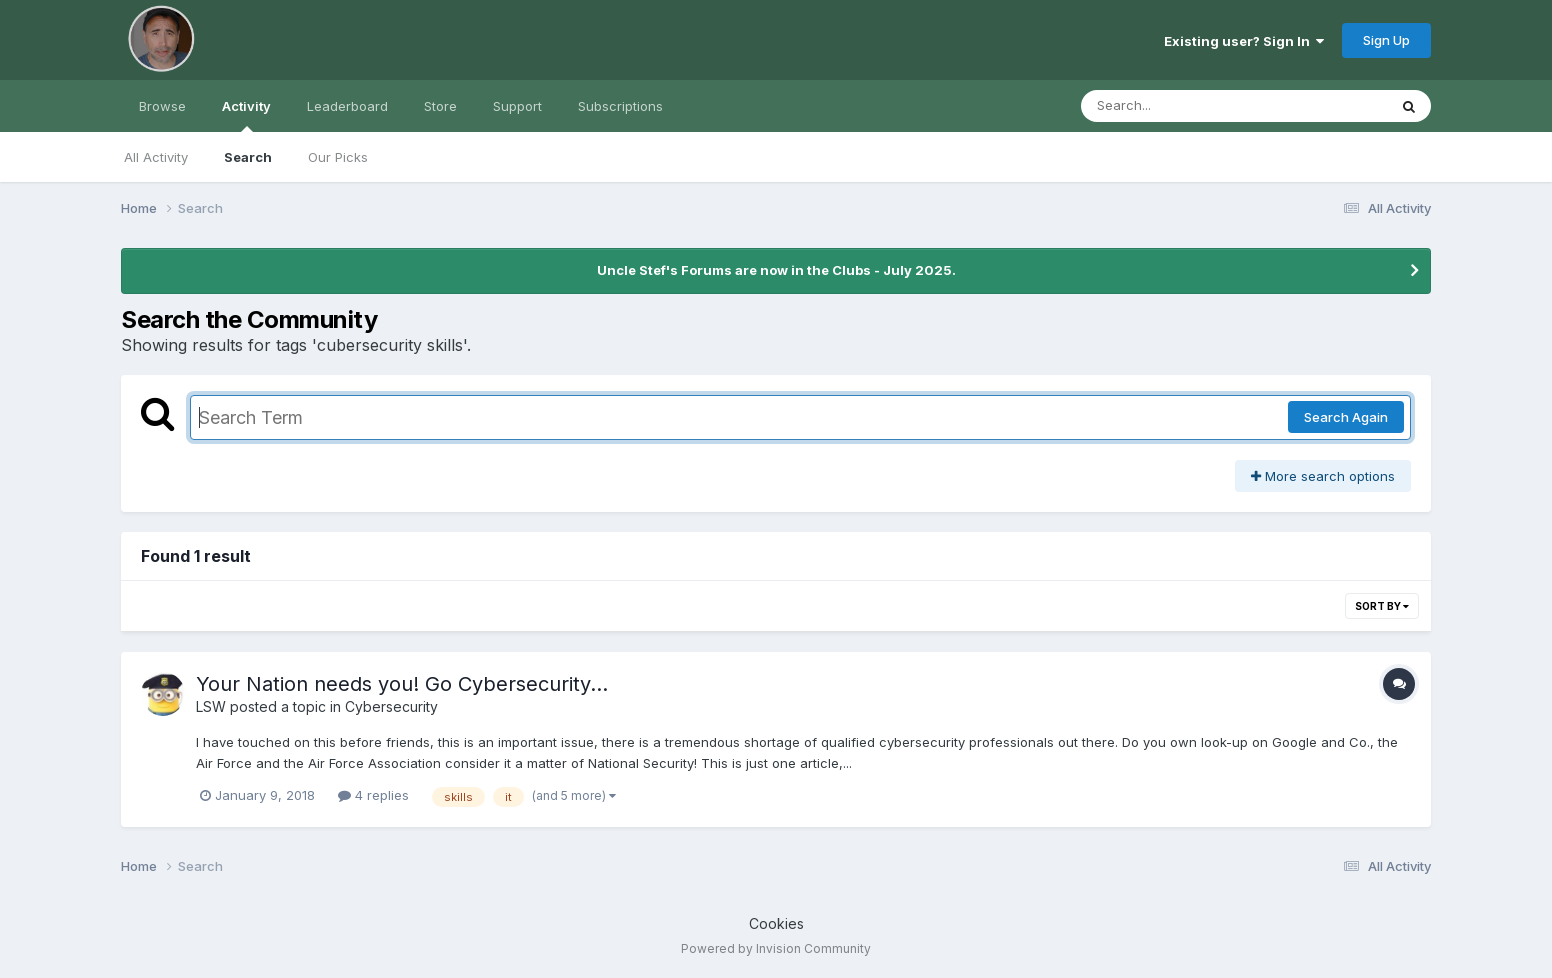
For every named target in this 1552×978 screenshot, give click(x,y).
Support (517, 106)
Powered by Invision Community (776, 948)
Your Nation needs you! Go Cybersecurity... (402, 684)
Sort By (1382, 606)
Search (248, 157)
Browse (162, 106)
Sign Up (1386, 40)
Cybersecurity (391, 706)
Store (440, 106)
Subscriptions (620, 106)
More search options (1323, 476)
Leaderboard (347, 106)
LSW (211, 706)
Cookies (776, 923)
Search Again (1346, 417)
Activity (246, 115)
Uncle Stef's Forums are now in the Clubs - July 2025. (776, 270)
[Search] (1179, 106)
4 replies (373, 795)
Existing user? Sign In (1244, 41)
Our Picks (338, 157)
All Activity (156, 157)
